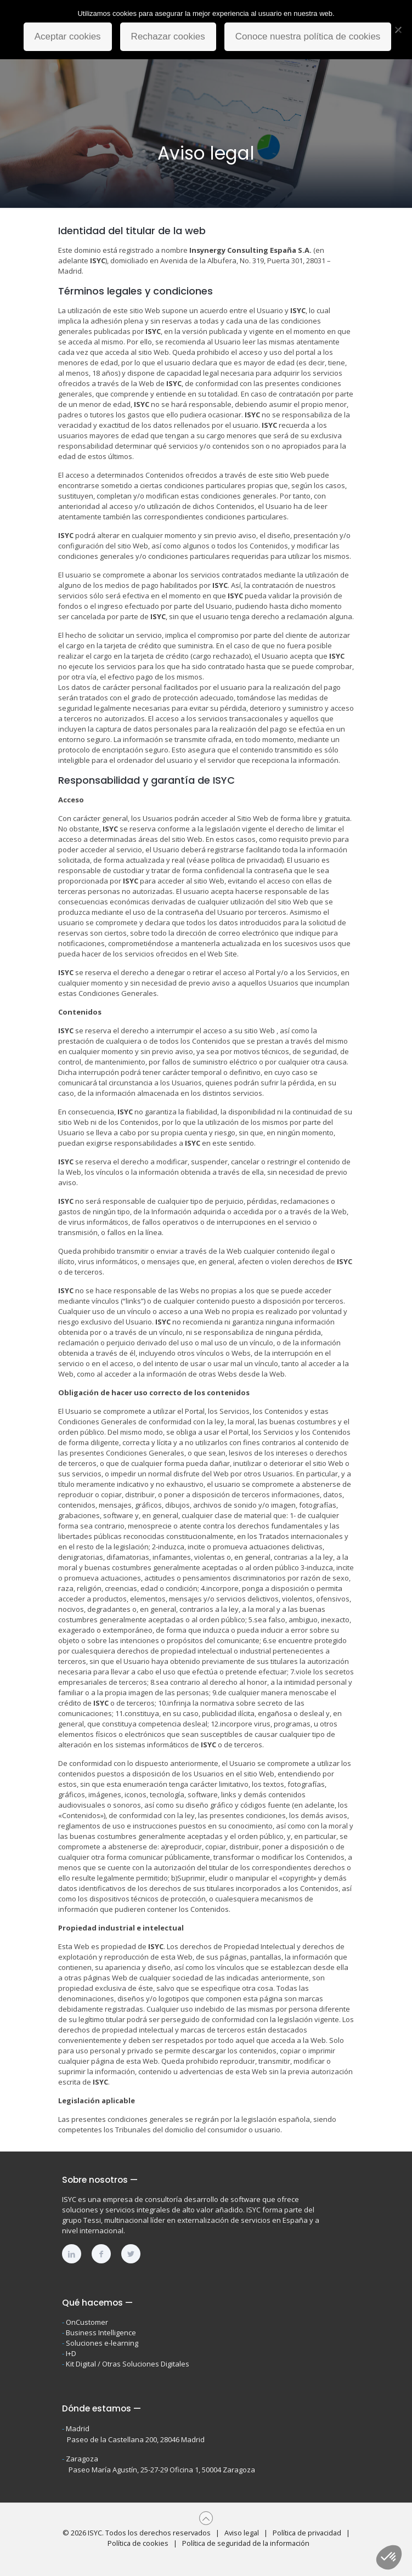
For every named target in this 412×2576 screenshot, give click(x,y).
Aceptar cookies (68, 36)
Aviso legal (241, 2533)
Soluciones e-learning (102, 2343)
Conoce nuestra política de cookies (308, 36)
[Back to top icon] (206, 2518)
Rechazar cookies (168, 36)
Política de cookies (138, 2543)
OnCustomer (87, 2322)
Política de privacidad (307, 2533)
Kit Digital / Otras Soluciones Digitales (127, 2364)
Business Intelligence (101, 2332)
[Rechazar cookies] (398, 29)
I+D (71, 2353)
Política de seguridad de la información (245, 2543)
